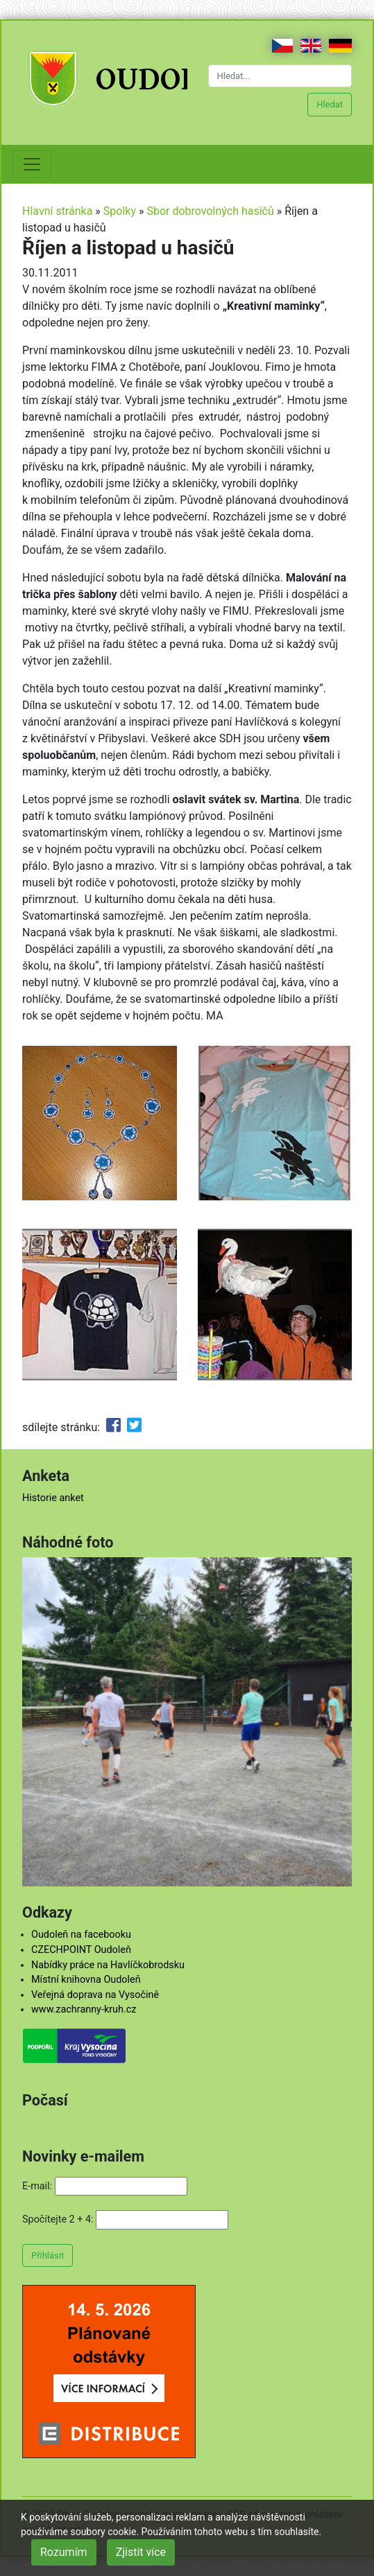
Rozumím (63, 2552)
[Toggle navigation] (31, 164)
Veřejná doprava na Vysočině (95, 1995)
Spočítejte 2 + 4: (58, 2219)
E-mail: (37, 2186)
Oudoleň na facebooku (81, 1934)
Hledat (329, 104)
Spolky (119, 211)
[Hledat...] (280, 75)
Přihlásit (47, 2255)
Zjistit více (141, 2552)
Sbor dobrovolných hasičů (209, 211)
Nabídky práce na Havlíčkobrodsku (108, 1965)
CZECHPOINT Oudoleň (81, 1950)
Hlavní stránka (57, 211)
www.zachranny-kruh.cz (83, 2009)
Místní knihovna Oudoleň (86, 1980)
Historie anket (53, 1498)
